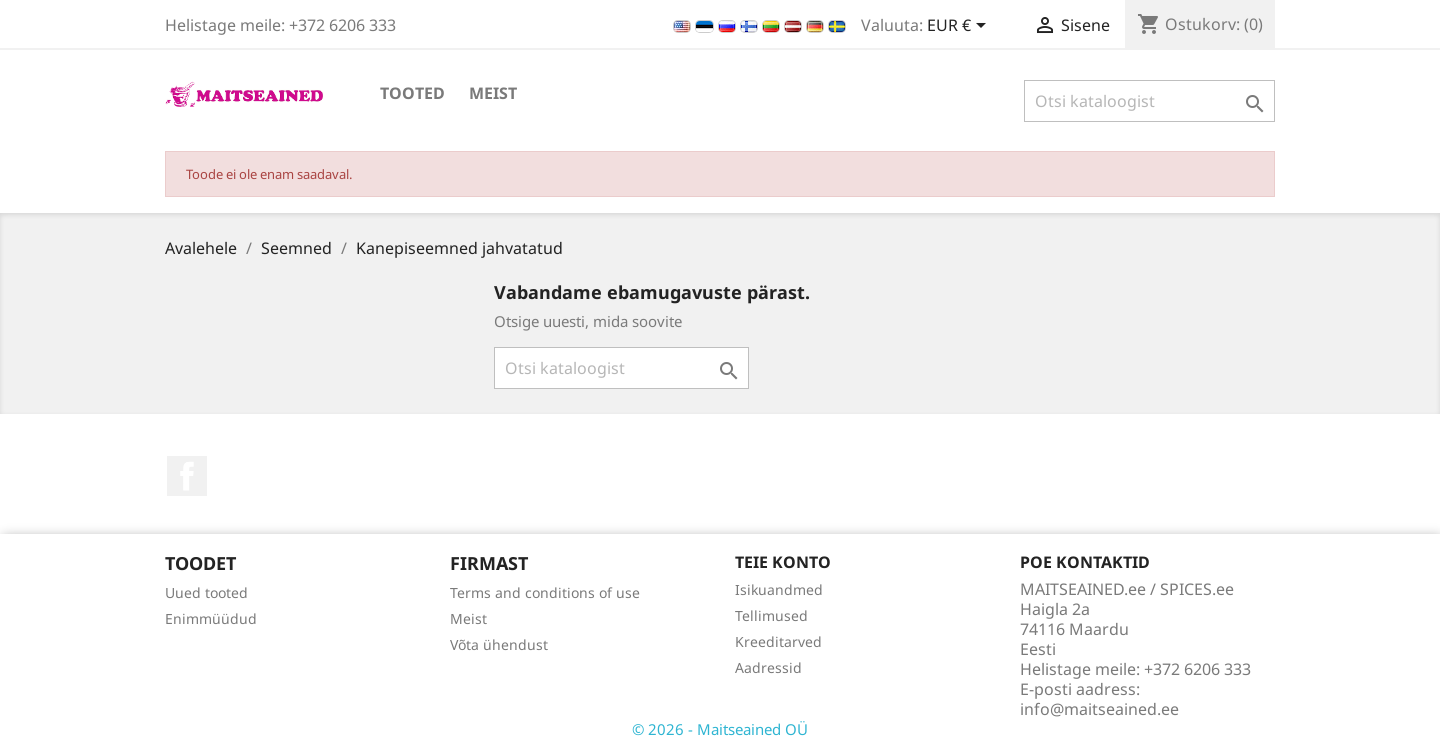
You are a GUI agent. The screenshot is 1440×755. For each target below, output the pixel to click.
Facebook (187, 476)
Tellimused (771, 615)
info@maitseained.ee (1099, 709)
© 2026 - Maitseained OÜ (720, 729)
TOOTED (412, 93)
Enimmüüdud (211, 618)
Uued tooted (206, 592)
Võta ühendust (499, 644)
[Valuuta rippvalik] (960, 27)
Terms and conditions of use (545, 592)
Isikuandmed (779, 589)
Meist (493, 93)
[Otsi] (1149, 101)
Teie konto (783, 562)
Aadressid (768, 667)
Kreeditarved (778, 641)
